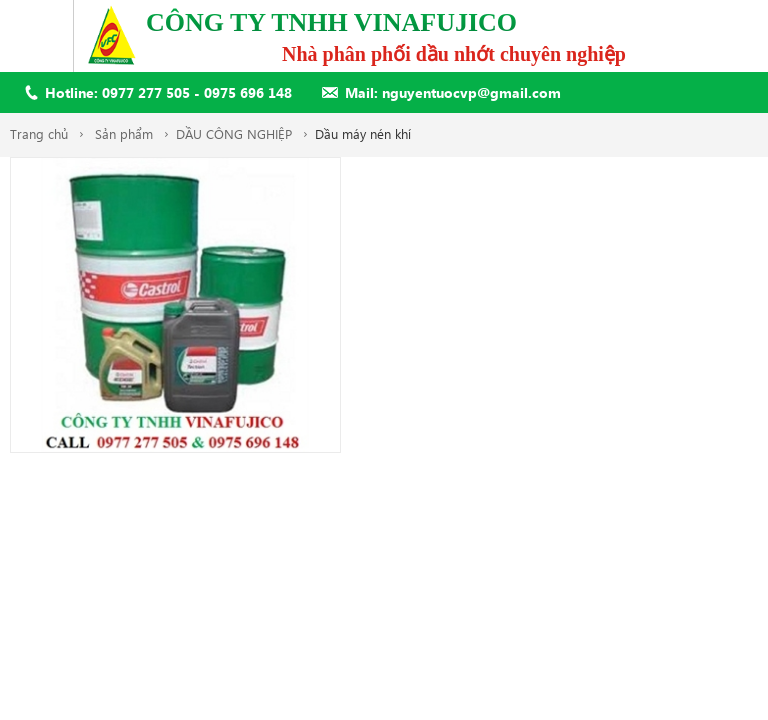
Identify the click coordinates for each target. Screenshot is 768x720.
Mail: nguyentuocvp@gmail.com (453, 92)
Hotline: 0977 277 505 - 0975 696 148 (168, 92)
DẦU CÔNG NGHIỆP (234, 133)
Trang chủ (39, 133)
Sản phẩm (124, 133)
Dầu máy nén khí (363, 133)
